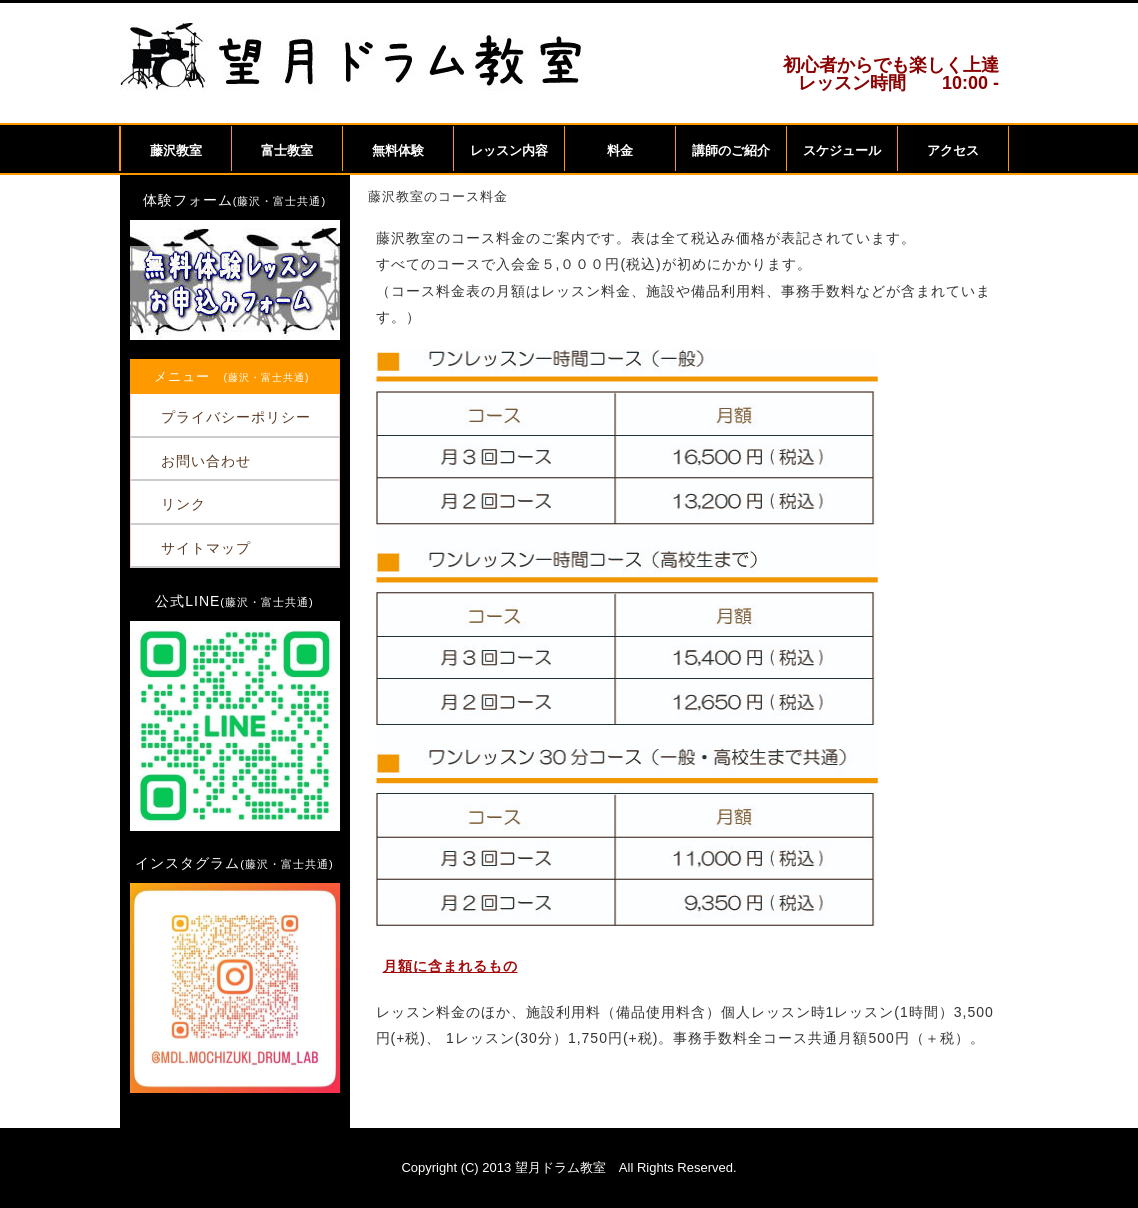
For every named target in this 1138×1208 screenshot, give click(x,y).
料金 (620, 150)
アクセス (953, 150)
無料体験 (398, 150)
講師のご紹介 (731, 150)
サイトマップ (206, 548)
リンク (183, 504)
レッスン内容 (509, 150)
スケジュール (842, 150)
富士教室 (287, 150)
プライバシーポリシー (236, 417)
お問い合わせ (206, 461)
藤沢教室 (176, 150)
